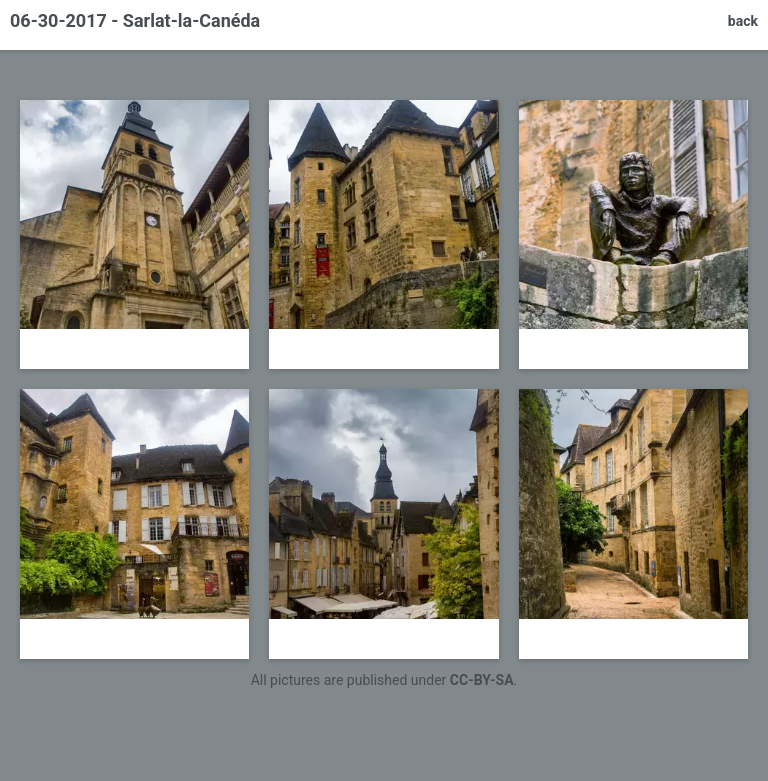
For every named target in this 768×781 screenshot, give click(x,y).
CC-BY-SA (482, 680)
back (743, 21)
